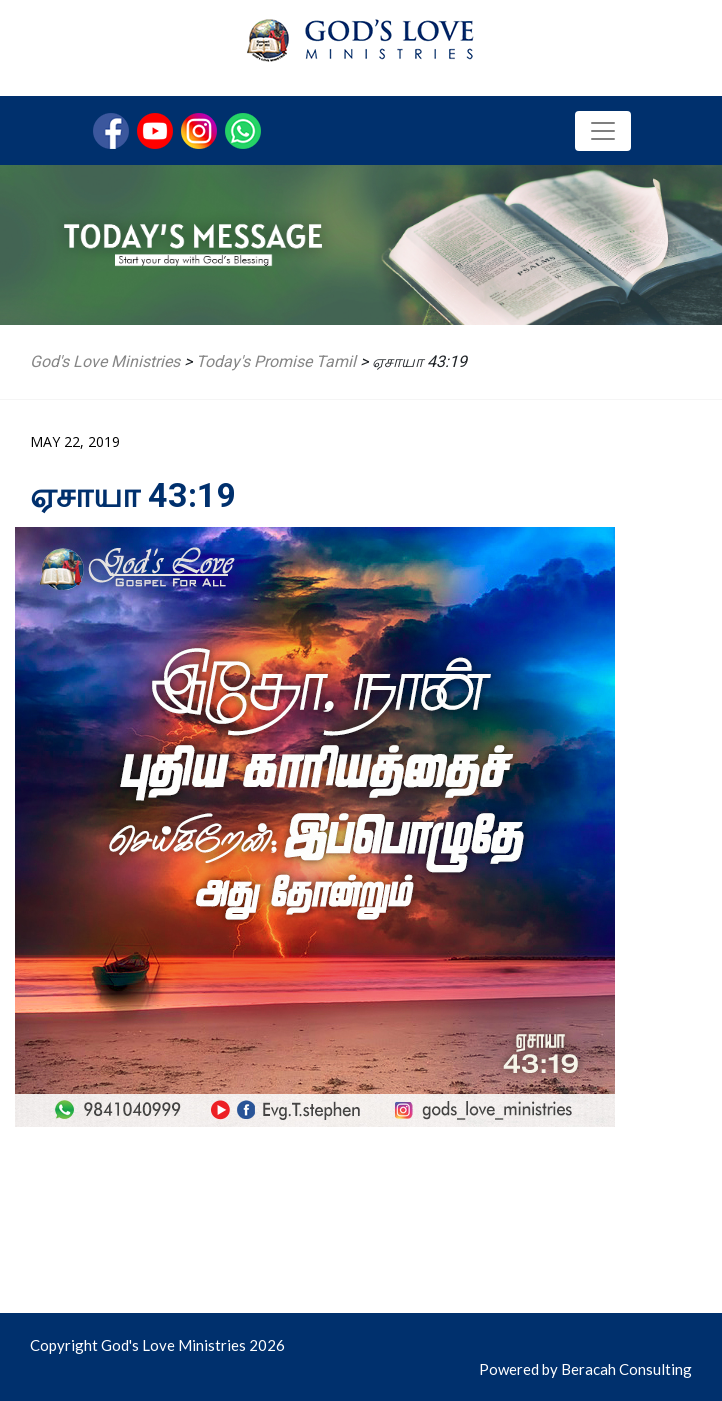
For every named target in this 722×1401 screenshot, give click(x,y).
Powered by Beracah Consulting (585, 1369)
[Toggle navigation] (603, 131)
